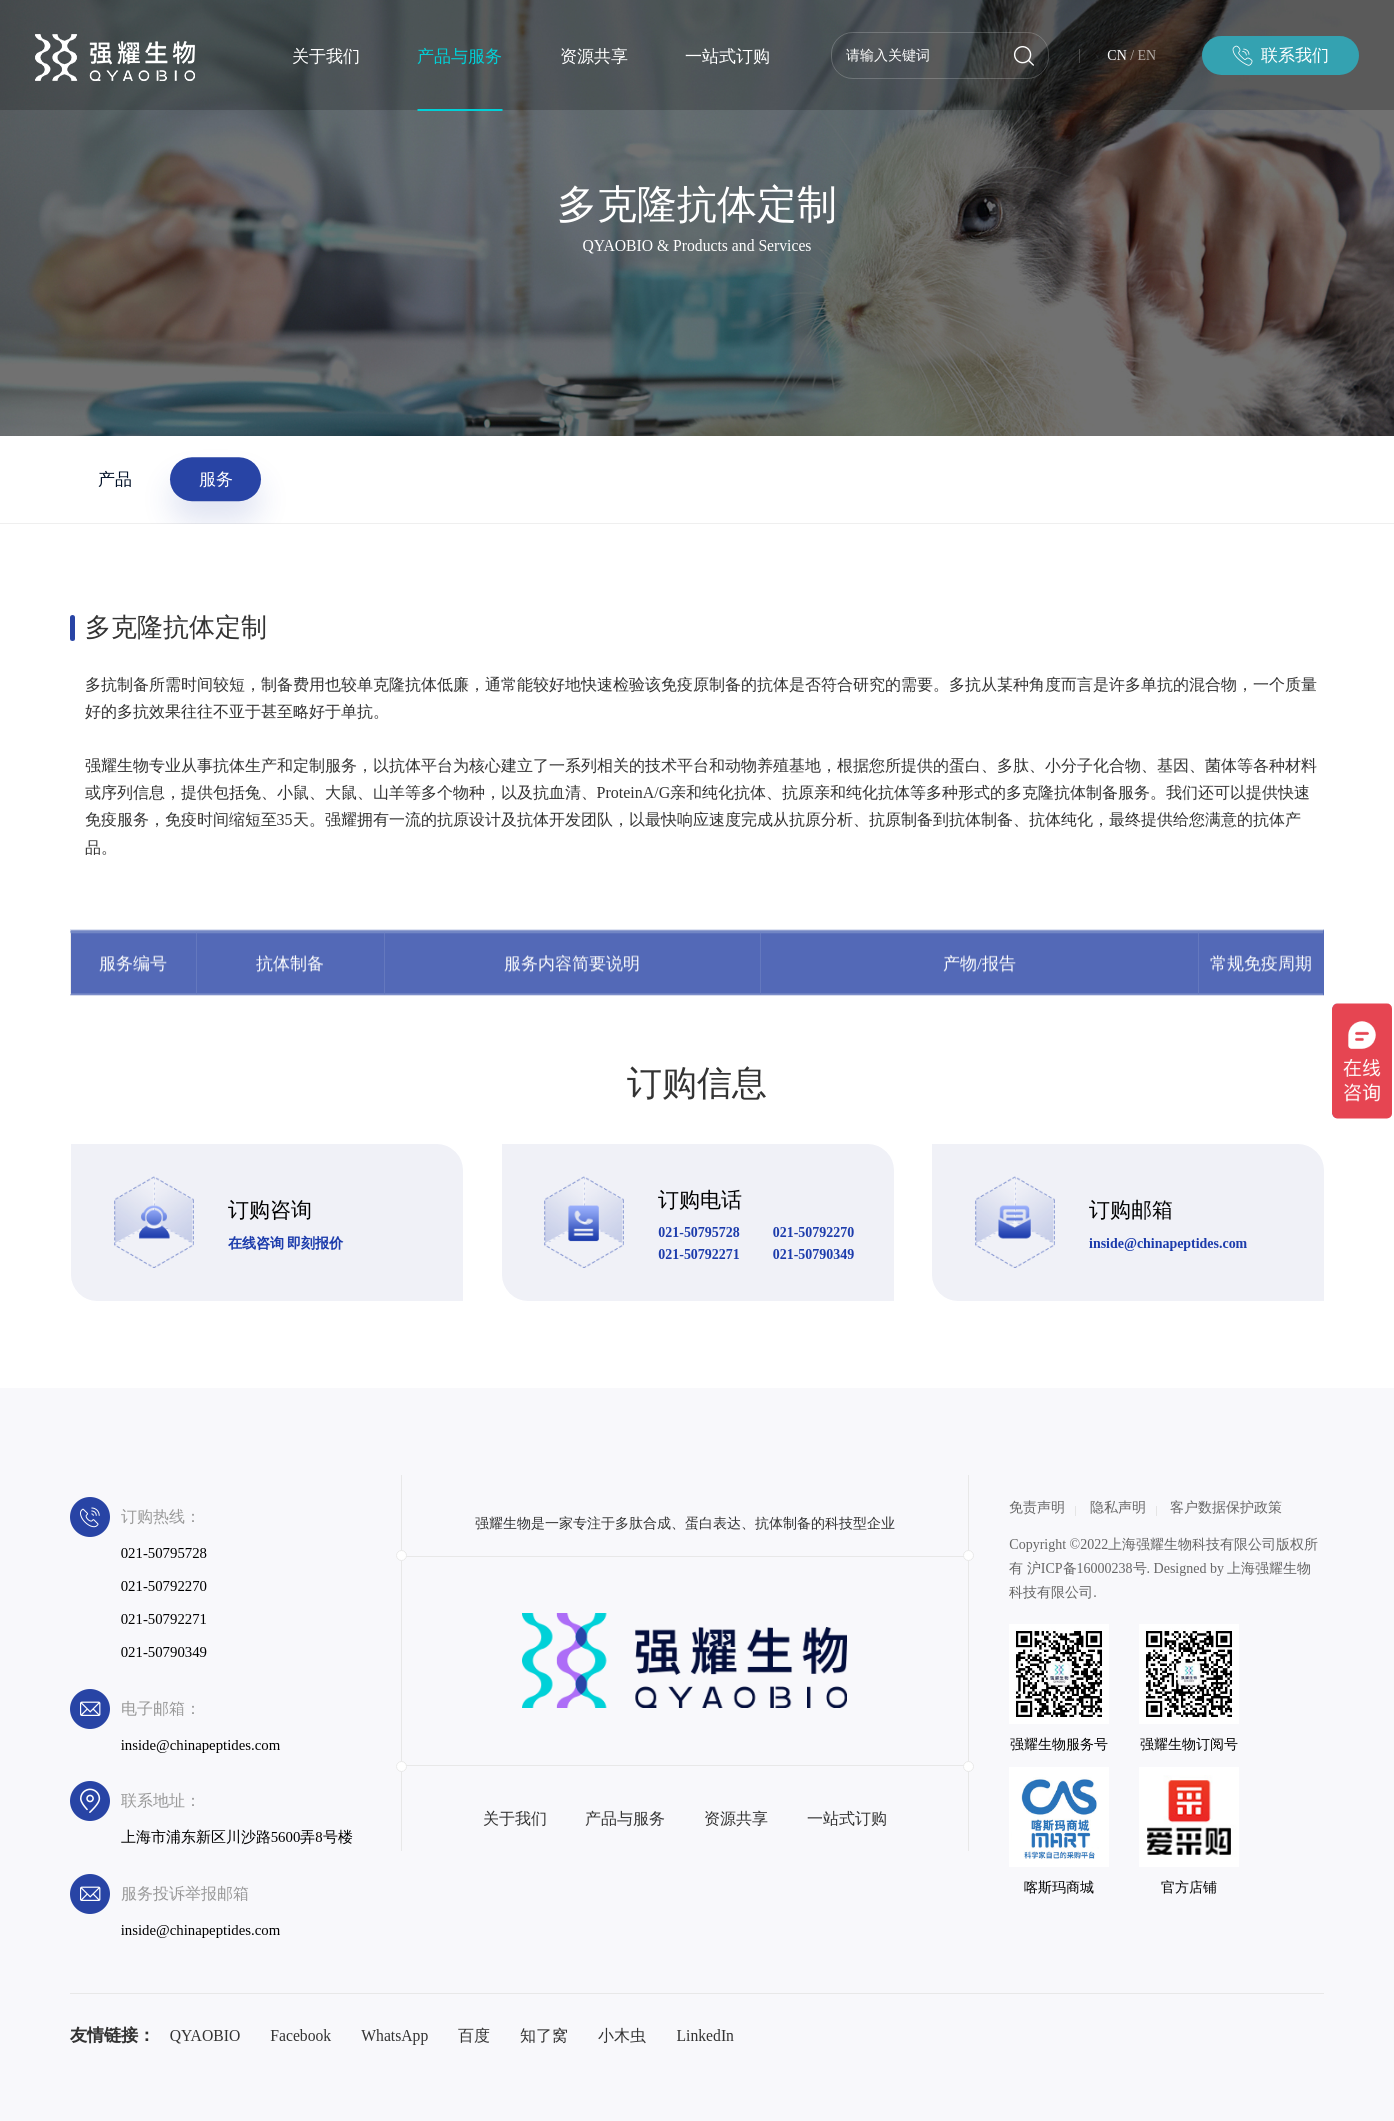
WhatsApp (394, 2035)
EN (1147, 55)
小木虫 (622, 2035)
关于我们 (326, 56)
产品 (115, 479)
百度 (474, 2035)
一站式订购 (727, 56)
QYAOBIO (205, 2035)
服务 (216, 479)
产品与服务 (459, 56)
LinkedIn (704, 2035)
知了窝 (544, 2035)
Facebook (300, 2035)
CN (1116, 55)
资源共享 (594, 56)
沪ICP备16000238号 (1087, 1568)
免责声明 (1037, 1507)
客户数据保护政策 (1226, 1507)
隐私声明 (1118, 1507)
